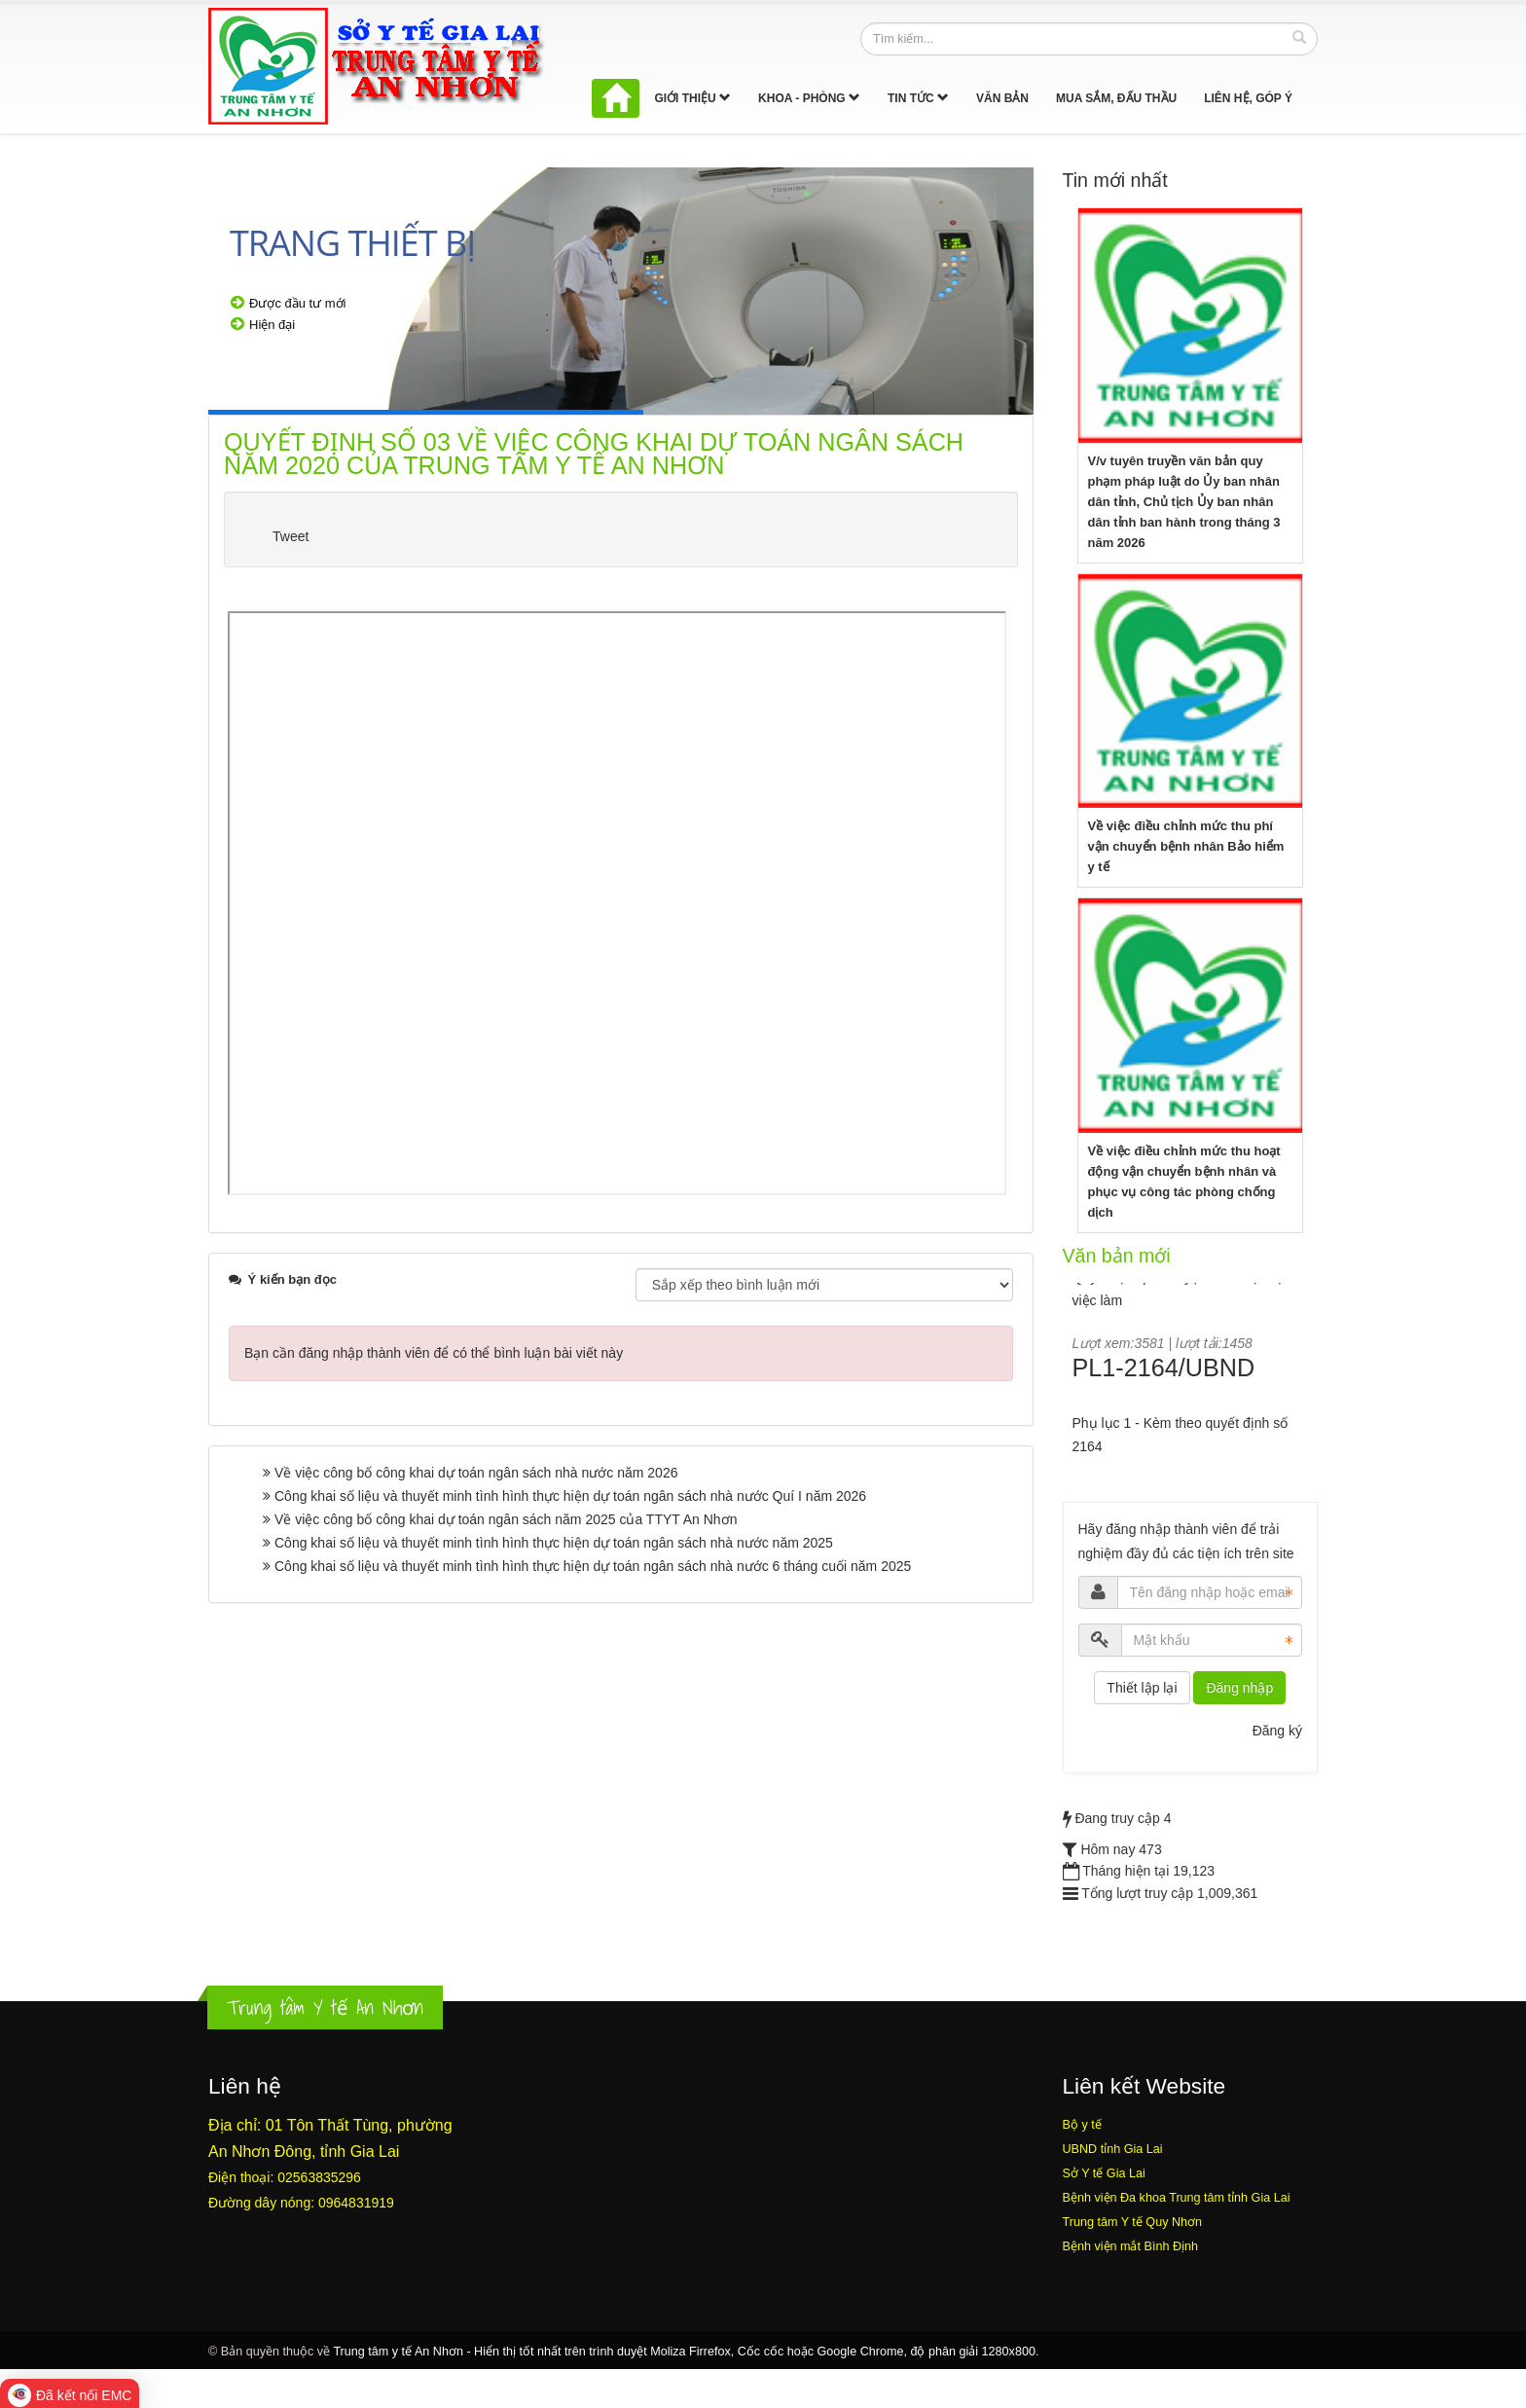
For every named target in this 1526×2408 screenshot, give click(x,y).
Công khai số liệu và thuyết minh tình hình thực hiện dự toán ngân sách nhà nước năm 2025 (553, 1543)
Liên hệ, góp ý (1248, 98)
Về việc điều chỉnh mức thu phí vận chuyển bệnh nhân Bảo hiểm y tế (1186, 846)
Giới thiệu (692, 98)
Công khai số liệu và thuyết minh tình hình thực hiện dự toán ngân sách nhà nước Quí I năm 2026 (570, 1496)
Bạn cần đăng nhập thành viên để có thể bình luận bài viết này (433, 1353)
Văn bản (1002, 98)
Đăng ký (1277, 1730)
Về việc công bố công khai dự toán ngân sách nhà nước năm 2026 (475, 1472)
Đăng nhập (1239, 1688)
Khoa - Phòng (809, 98)
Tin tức (918, 98)
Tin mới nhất (1115, 180)
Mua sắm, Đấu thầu (1116, 98)
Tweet (290, 536)
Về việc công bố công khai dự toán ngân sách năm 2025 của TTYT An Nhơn (505, 1519)
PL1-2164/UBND (1163, 1381)
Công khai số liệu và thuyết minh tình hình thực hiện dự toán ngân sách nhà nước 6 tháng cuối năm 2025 (592, 1566)
